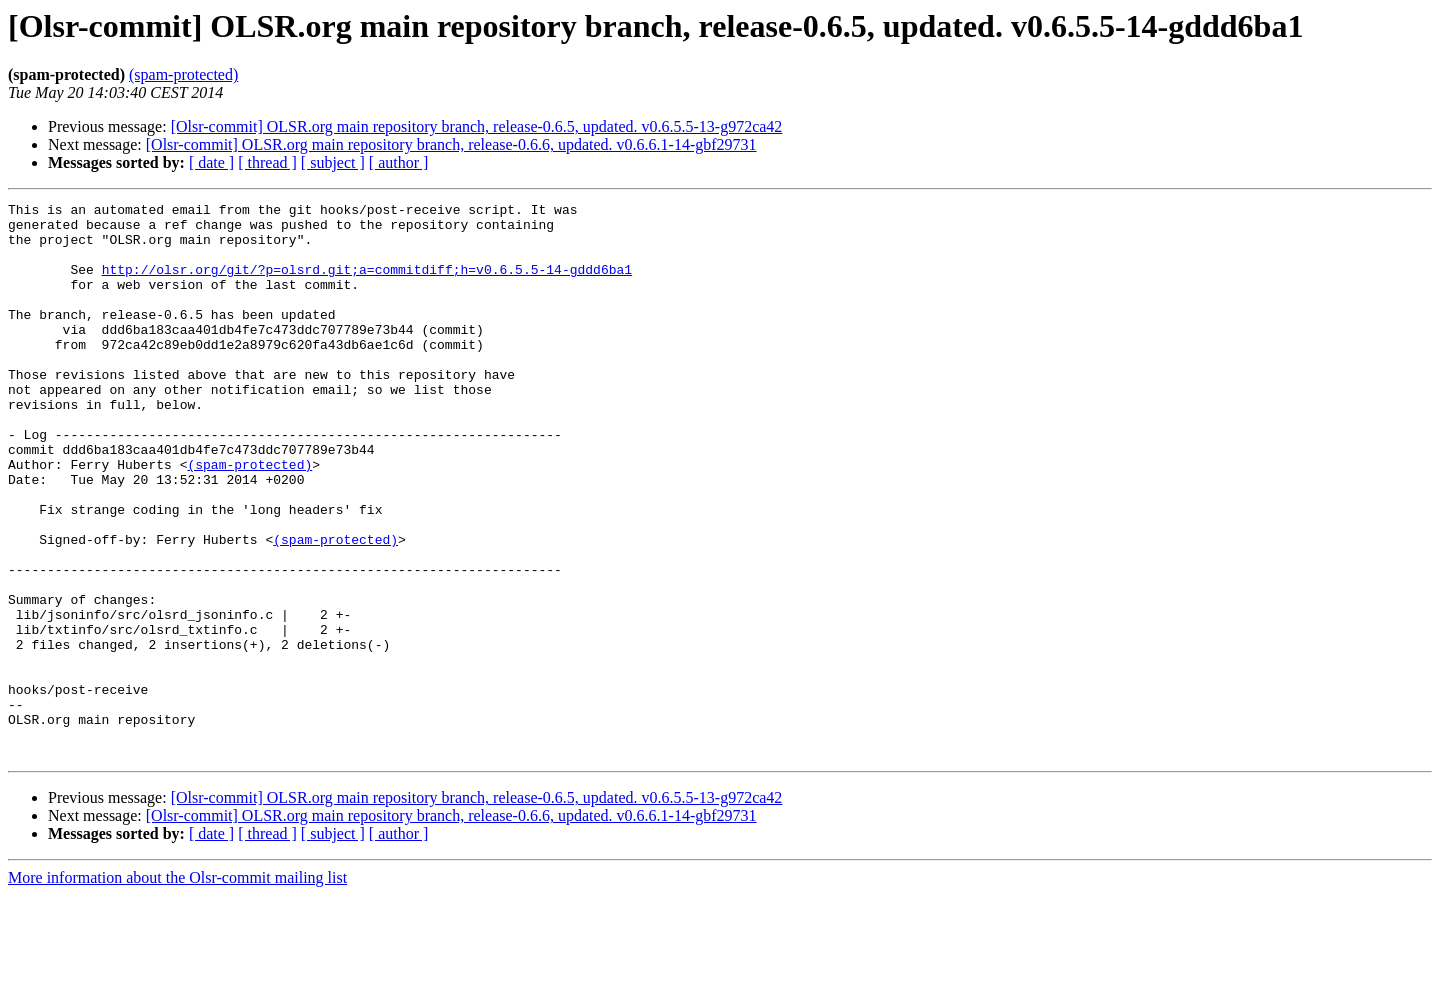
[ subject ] (333, 162)
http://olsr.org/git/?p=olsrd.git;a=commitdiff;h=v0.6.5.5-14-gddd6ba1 (367, 284)
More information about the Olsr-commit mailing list (177, 988)
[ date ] (211, 162)
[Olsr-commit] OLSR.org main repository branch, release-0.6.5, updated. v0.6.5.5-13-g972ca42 (477, 126)
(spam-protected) (183, 74)
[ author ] (399, 162)
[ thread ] (267, 162)
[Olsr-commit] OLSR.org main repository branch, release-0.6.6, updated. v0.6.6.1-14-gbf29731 (451, 144)
